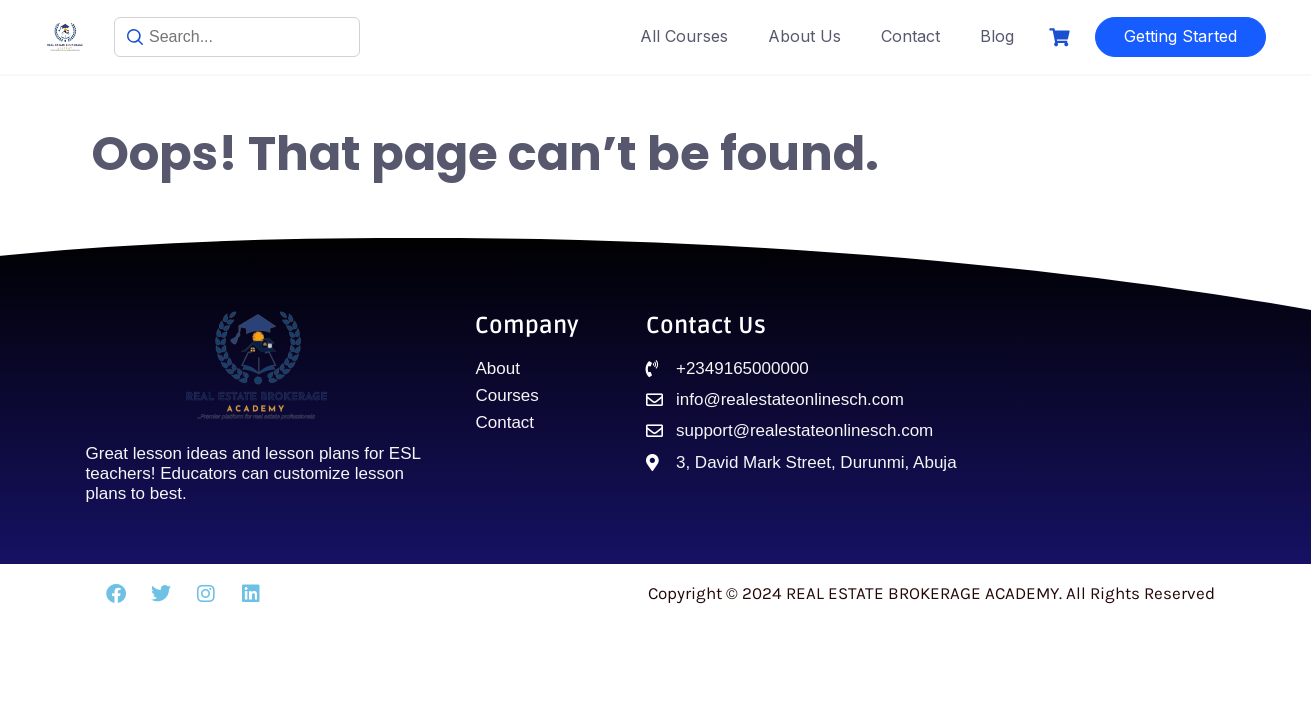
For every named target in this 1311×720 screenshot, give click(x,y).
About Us (804, 36)
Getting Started (1180, 36)
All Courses (684, 36)
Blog (997, 36)
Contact (910, 36)
